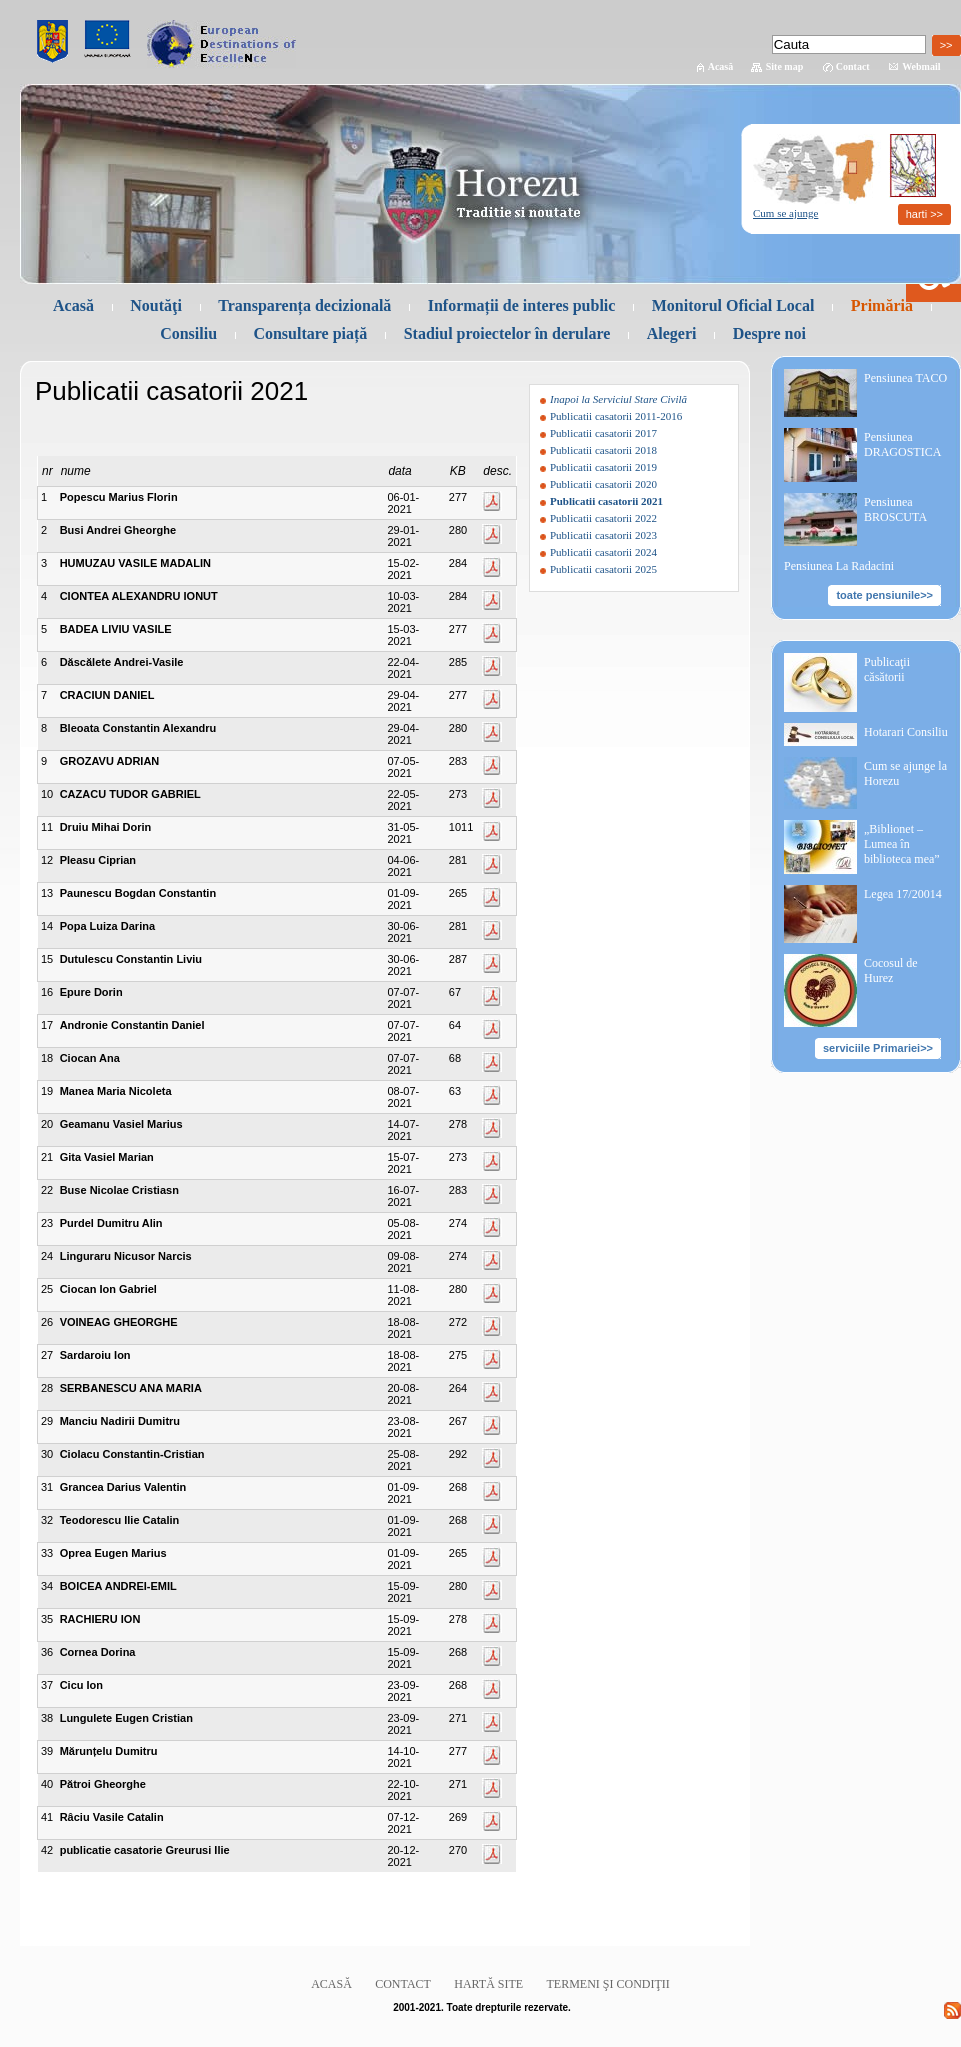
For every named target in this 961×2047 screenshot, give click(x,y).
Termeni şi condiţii (608, 1984)
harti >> (924, 214)
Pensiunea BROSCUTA (895, 509)
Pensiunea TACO (905, 378)
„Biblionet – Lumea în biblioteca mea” (902, 844)
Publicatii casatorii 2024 (603, 552)
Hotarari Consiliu (906, 732)
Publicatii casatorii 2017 (603, 433)
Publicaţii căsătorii (887, 669)
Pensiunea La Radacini (839, 566)
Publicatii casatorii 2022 (603, 518)
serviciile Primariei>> (878, 1048)
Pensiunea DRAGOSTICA (902, 444)
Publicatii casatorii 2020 (603, 484)
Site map (785, 66)
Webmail (921, 66)
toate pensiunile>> (884, 595)
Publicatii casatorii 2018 (603, 450)
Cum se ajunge (785, 213)
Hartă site (488, 1984)
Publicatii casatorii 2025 (603, 569)
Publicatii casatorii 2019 (603, 467)
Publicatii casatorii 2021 (606, 501)
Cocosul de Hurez (891, 970)
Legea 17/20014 (903, 894)
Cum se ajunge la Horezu (905, 773)
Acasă (721, 66)
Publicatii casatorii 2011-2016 (616, 416)
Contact (853, 66)
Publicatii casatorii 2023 (603, 535)
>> (946, 45)
